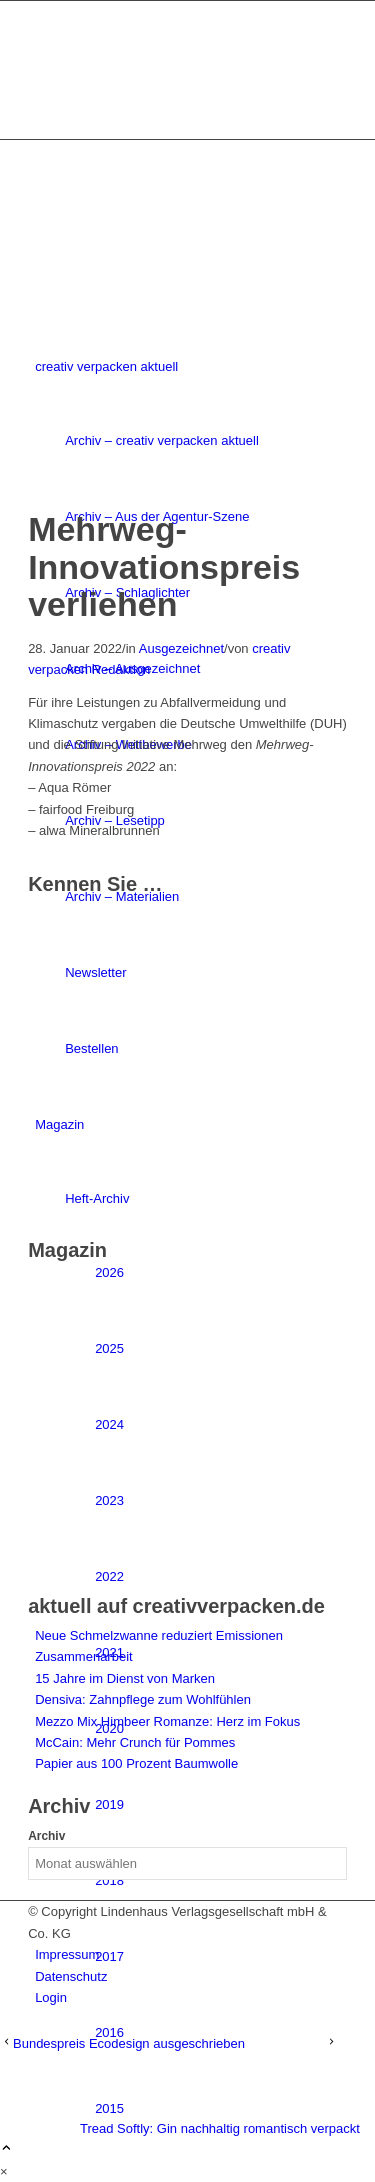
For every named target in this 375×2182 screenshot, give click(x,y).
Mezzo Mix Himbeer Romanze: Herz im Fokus (167, 1721)
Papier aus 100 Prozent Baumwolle (136, 1763)
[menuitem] (221, 2033)
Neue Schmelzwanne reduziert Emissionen (159, 1635)
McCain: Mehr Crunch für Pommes (135, 1742)
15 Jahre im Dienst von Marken (125, 1678)
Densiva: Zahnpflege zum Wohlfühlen (143, 1699)
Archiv (46, 1836)
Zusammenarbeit (84, 1656)
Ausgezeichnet (181, 648)
